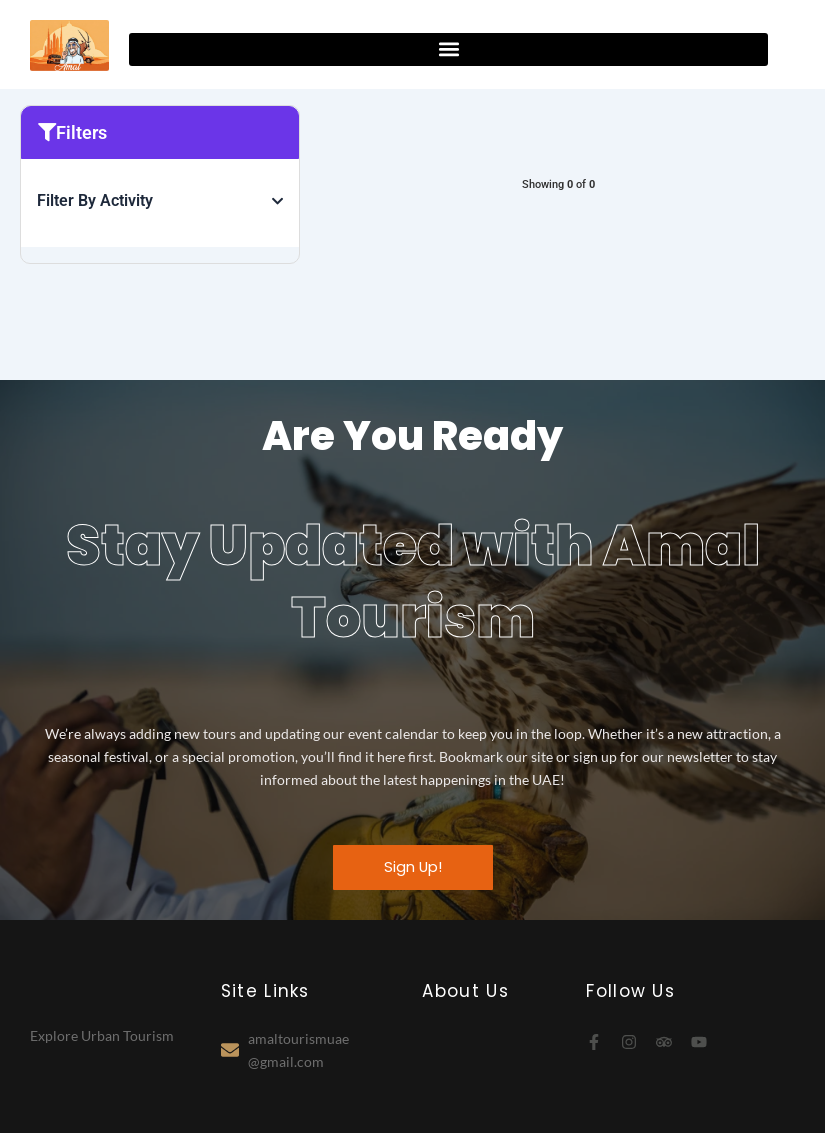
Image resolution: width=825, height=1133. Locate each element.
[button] (448, 49)
